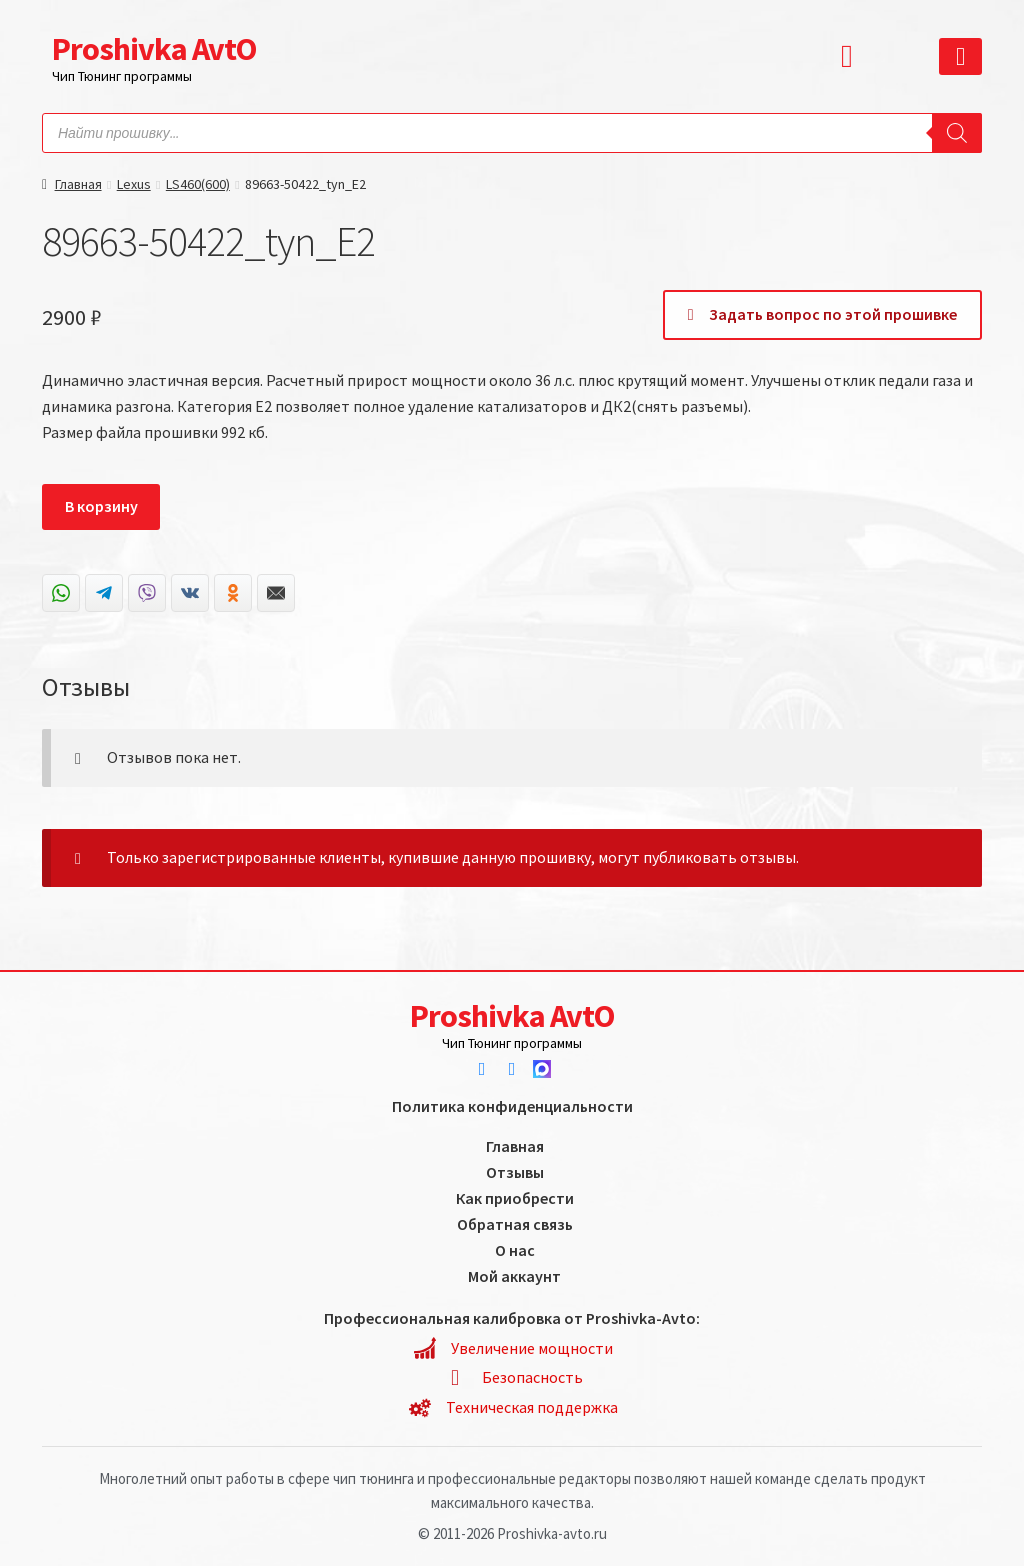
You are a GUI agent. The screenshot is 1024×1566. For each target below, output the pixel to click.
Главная (78, 184)
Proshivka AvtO (154, 49)
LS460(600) (198, 184)
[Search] (957, 133)
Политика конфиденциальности (512, 1106)
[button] (852, 56)
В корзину (101, 506)
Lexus (134, 184)
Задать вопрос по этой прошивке (823, 314)
